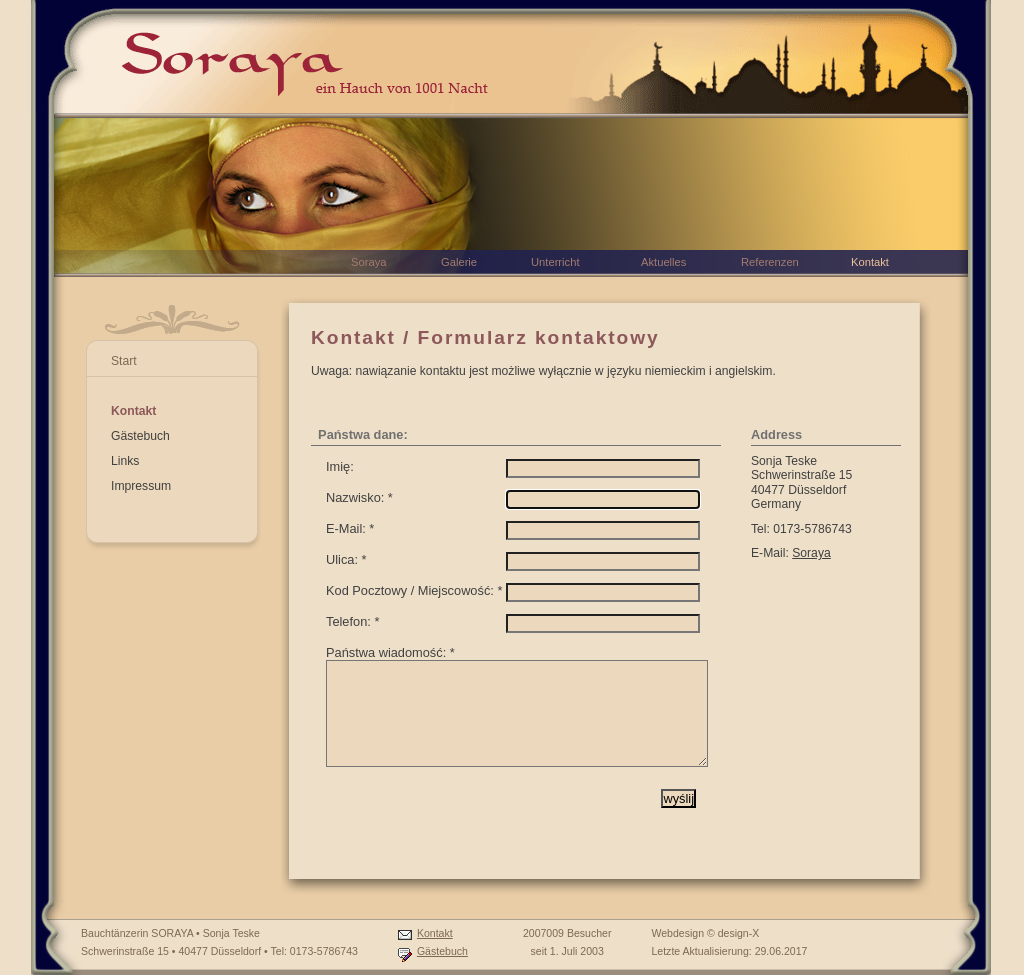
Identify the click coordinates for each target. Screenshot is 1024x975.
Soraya (811, 553)
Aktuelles (663, 262)
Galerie (459, 262)
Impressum (141, 486)
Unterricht (555, 262)
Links (125, 461)
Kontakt (133, 411)
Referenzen (770, 262)
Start (124, 361)
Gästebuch (140, 436)
